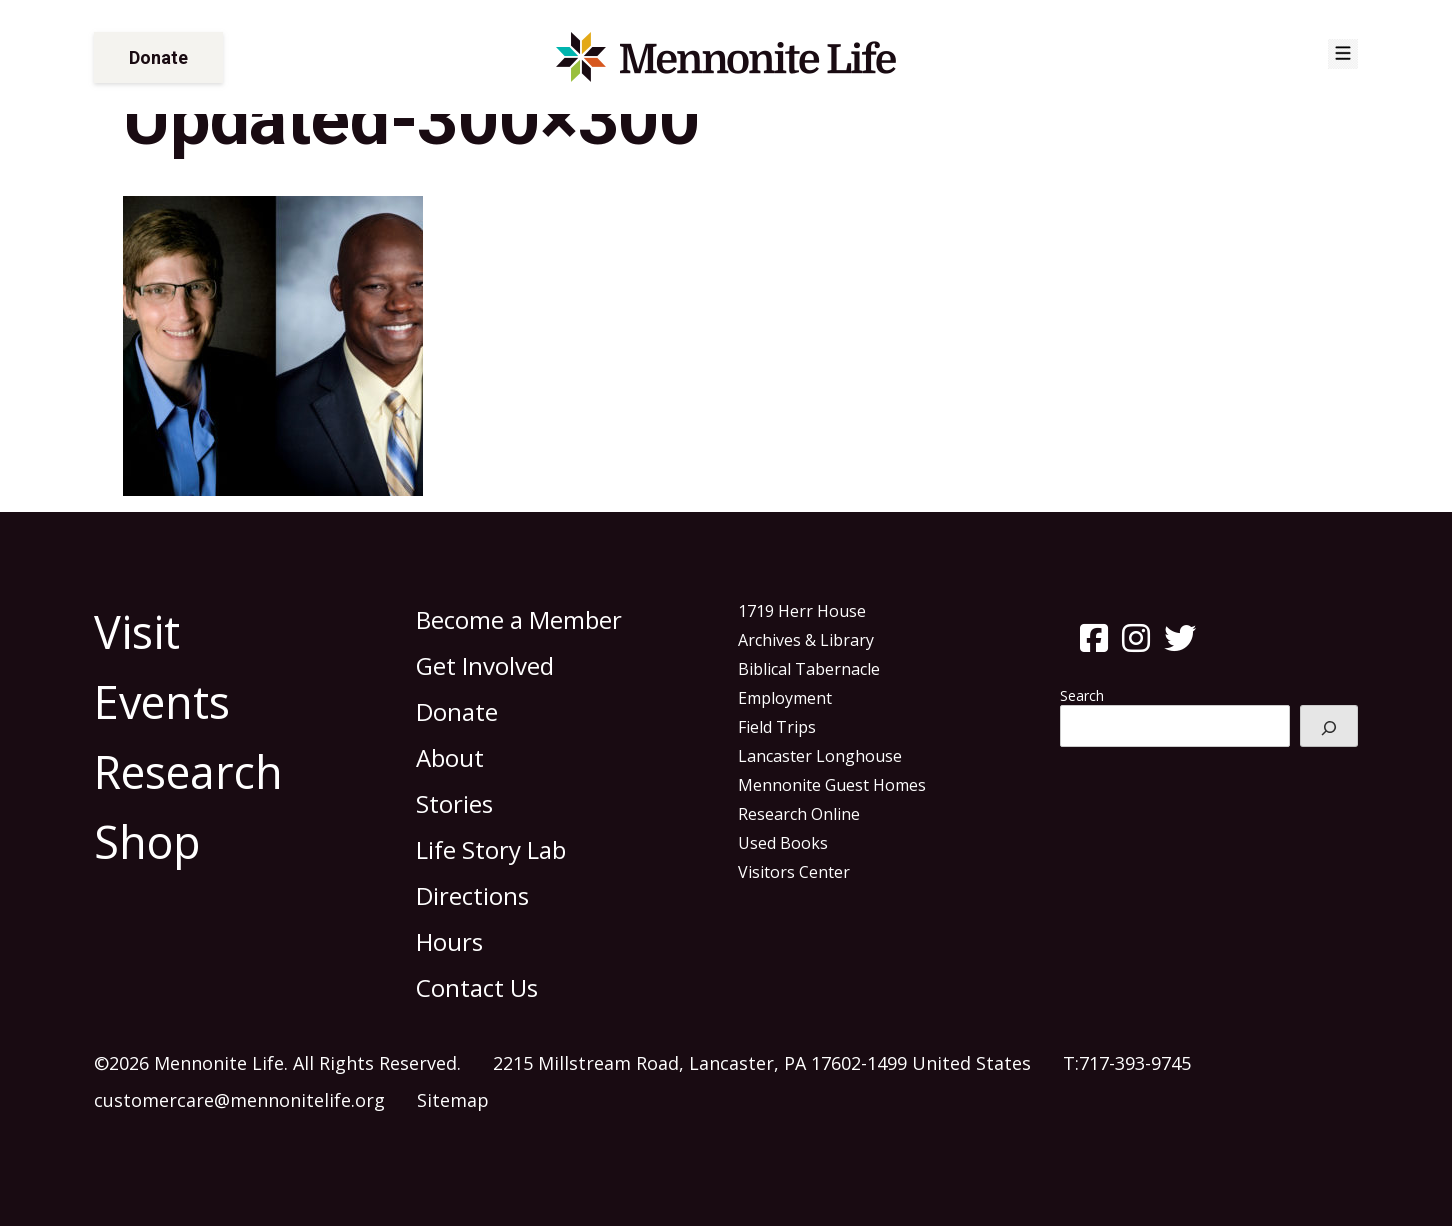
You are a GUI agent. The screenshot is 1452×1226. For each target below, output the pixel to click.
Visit (137, 631)
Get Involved (485, 665)
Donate (158, 57)
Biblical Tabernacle (809, 669)
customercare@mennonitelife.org (239, 1100)
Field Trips (777, 727)
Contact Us (477, 987)
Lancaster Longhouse (820, 756)
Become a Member (519, 619)
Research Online (799, 814)
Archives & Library (806, 640)
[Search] (1329, 726)
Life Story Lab (491, 849)
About (450, 757)
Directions (472, 895)
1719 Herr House (802, 611)
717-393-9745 (1135, 1063)
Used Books (783, 843)
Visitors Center (794, 872)
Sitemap (453, 1100)
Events (162, 701)
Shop (147, 841)
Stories (454, 803)
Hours (449, 941)
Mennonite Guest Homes (832, 785)
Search (1082, 695)
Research (188, 771)
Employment (785, 698)
